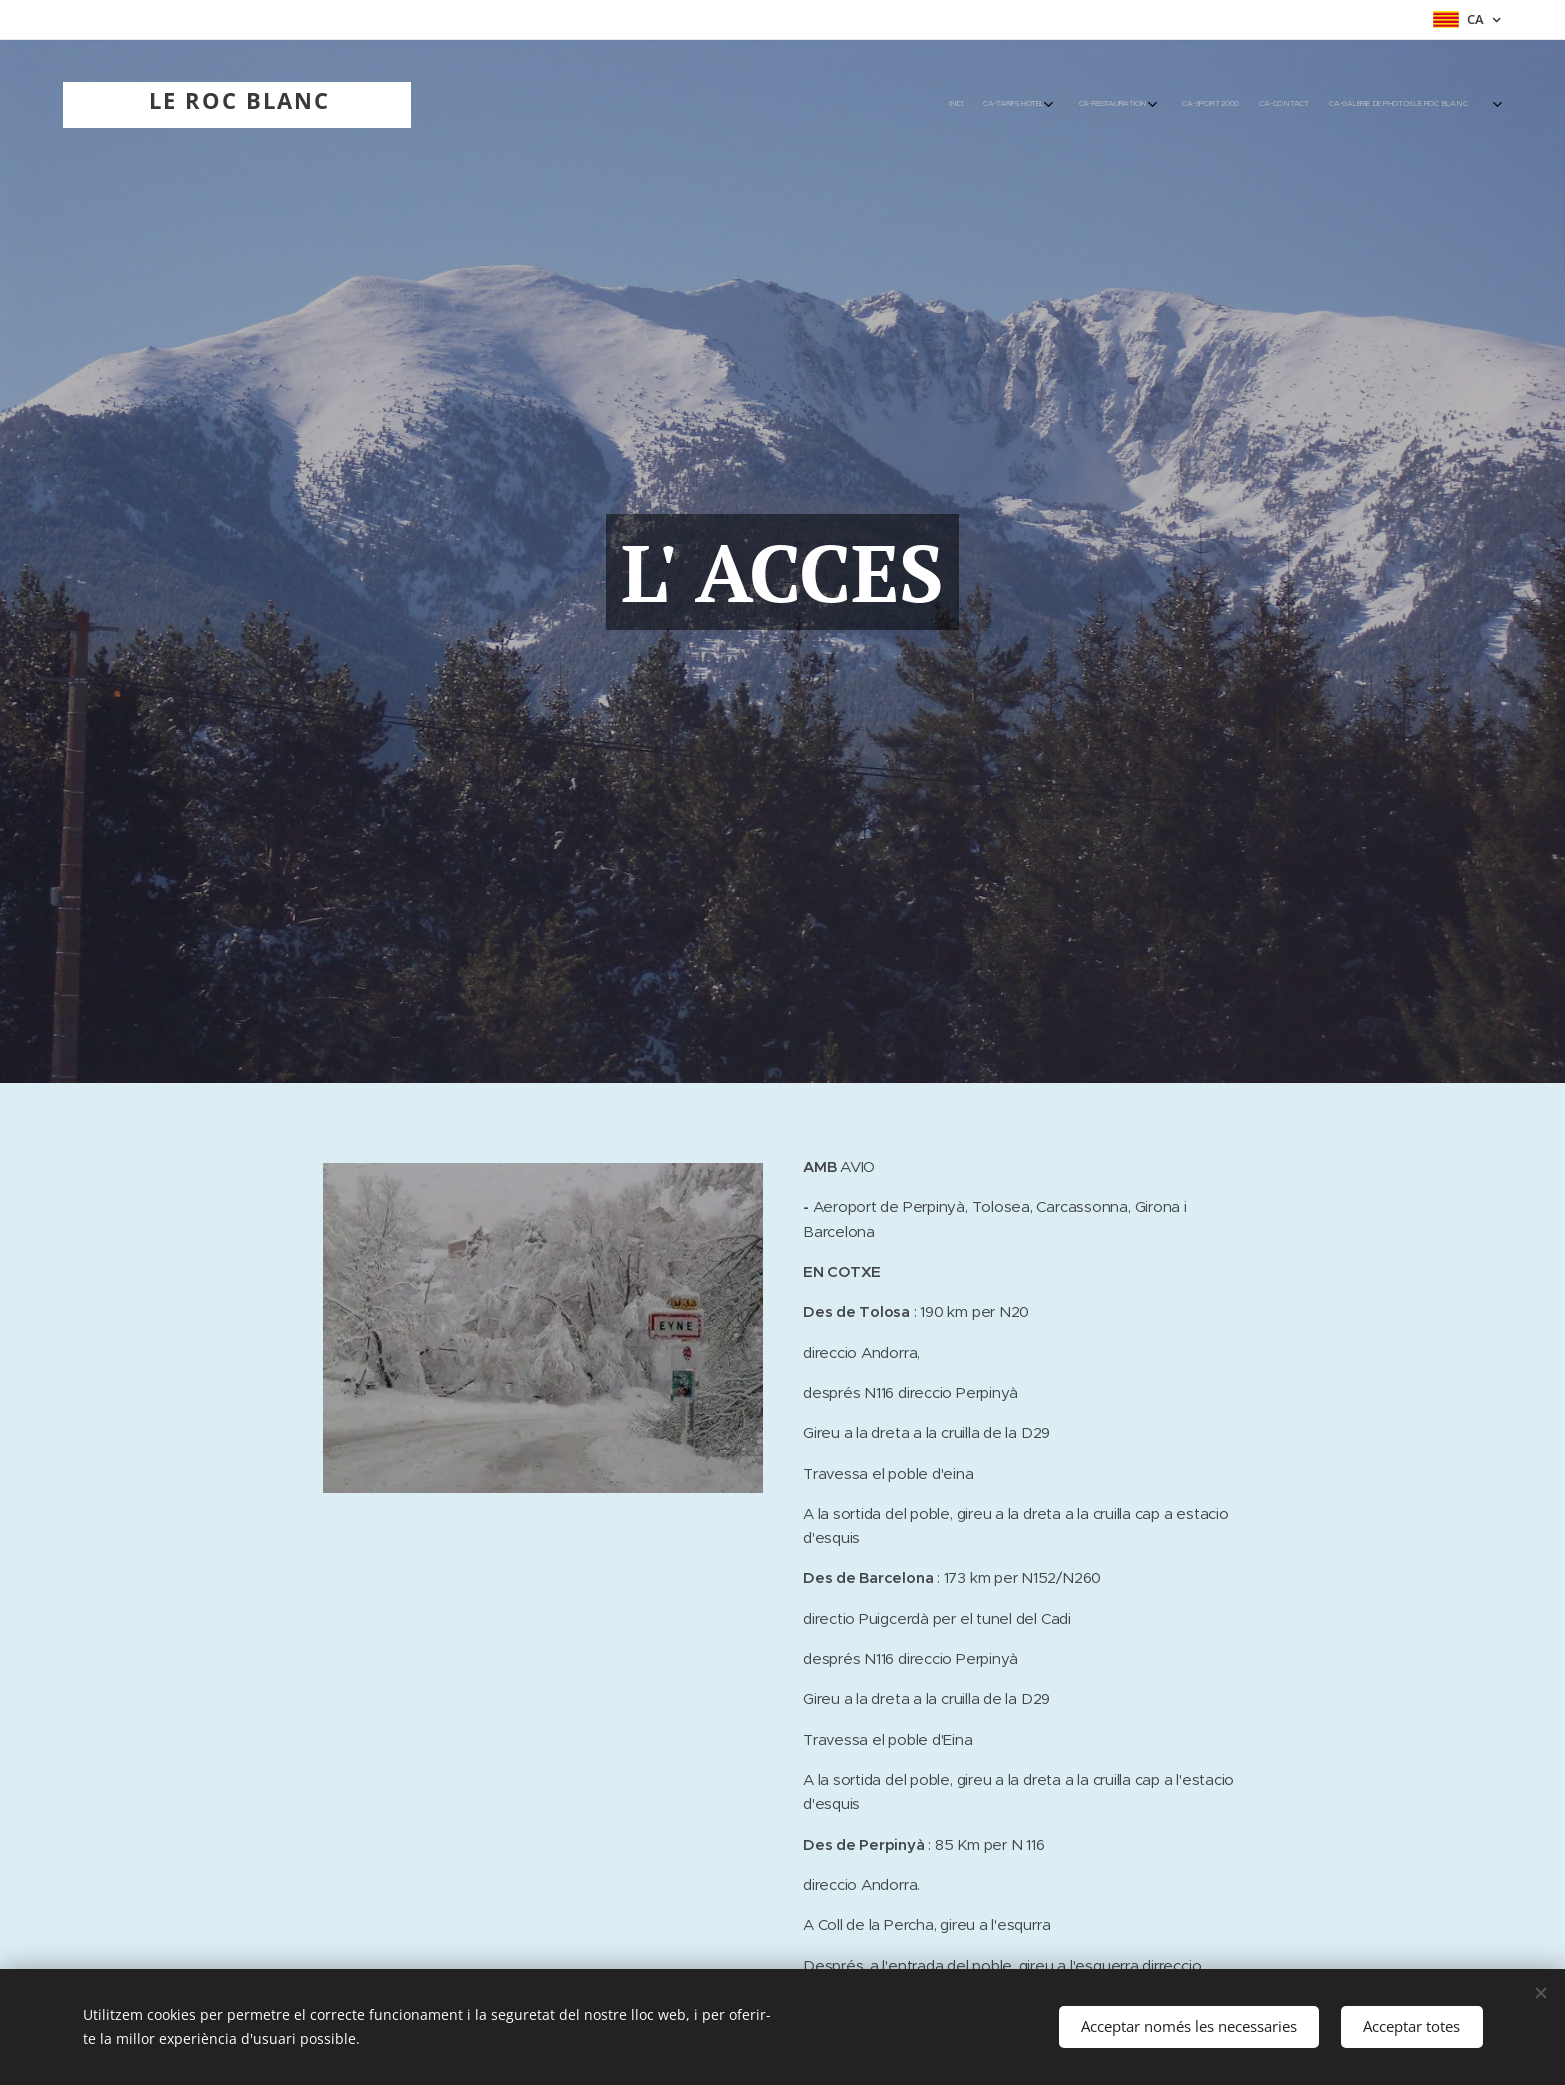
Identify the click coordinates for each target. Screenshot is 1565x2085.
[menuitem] (1295, 105)
